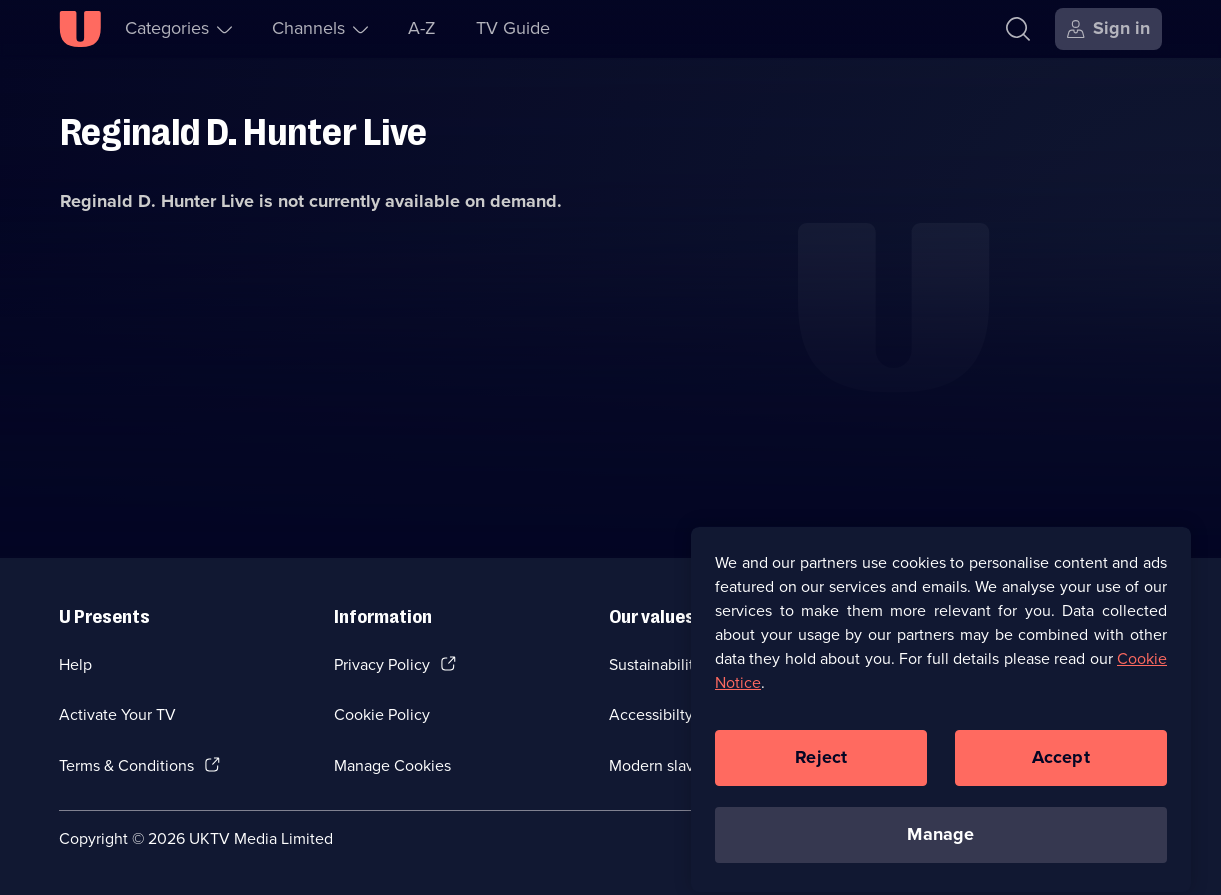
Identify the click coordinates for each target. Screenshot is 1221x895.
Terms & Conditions (126, 765)
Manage (940, 843)
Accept (1061, 766)
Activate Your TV (117, 714)
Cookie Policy (382, 714)
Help (75, 664)
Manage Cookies (392, 765)
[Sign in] (1108, 29)
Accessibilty (651, 714)
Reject (821, 766)
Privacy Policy (382, 664)
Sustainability (655, 664)
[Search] (1022, 29)
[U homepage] (80, 29)
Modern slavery (662, 765)
